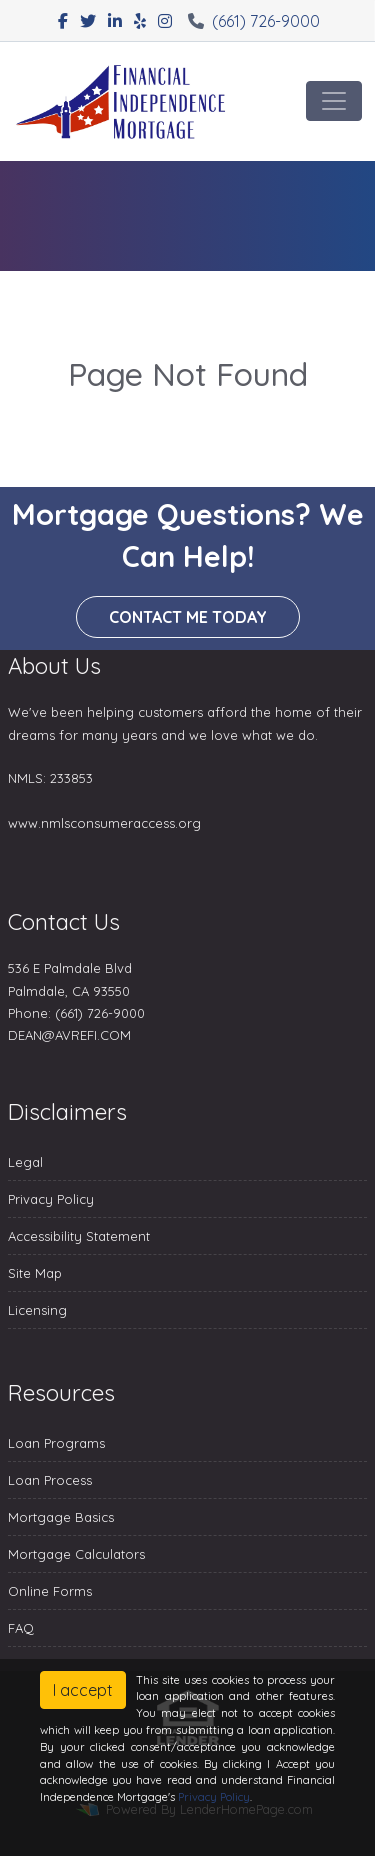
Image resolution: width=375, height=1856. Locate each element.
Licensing (37, 1310)
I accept (83, 1690)
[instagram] (165, 21)
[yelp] (140, 21)
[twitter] (88, 21)
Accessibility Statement (79, 1236)
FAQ (21, 1628)
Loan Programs (56, 1443)
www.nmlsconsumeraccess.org (104, 823)
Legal (25, 1162)
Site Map (35, 1273)
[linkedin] (115, 21)
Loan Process (50, 1480)
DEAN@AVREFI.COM (69, 1035)
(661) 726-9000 (254, 21)
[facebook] (63, 21)
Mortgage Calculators (76, 1554)
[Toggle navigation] (334, 101)
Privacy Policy (51, 1199)
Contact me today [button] (188, 617)
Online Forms (50, 1591)
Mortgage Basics (61, 1517)
